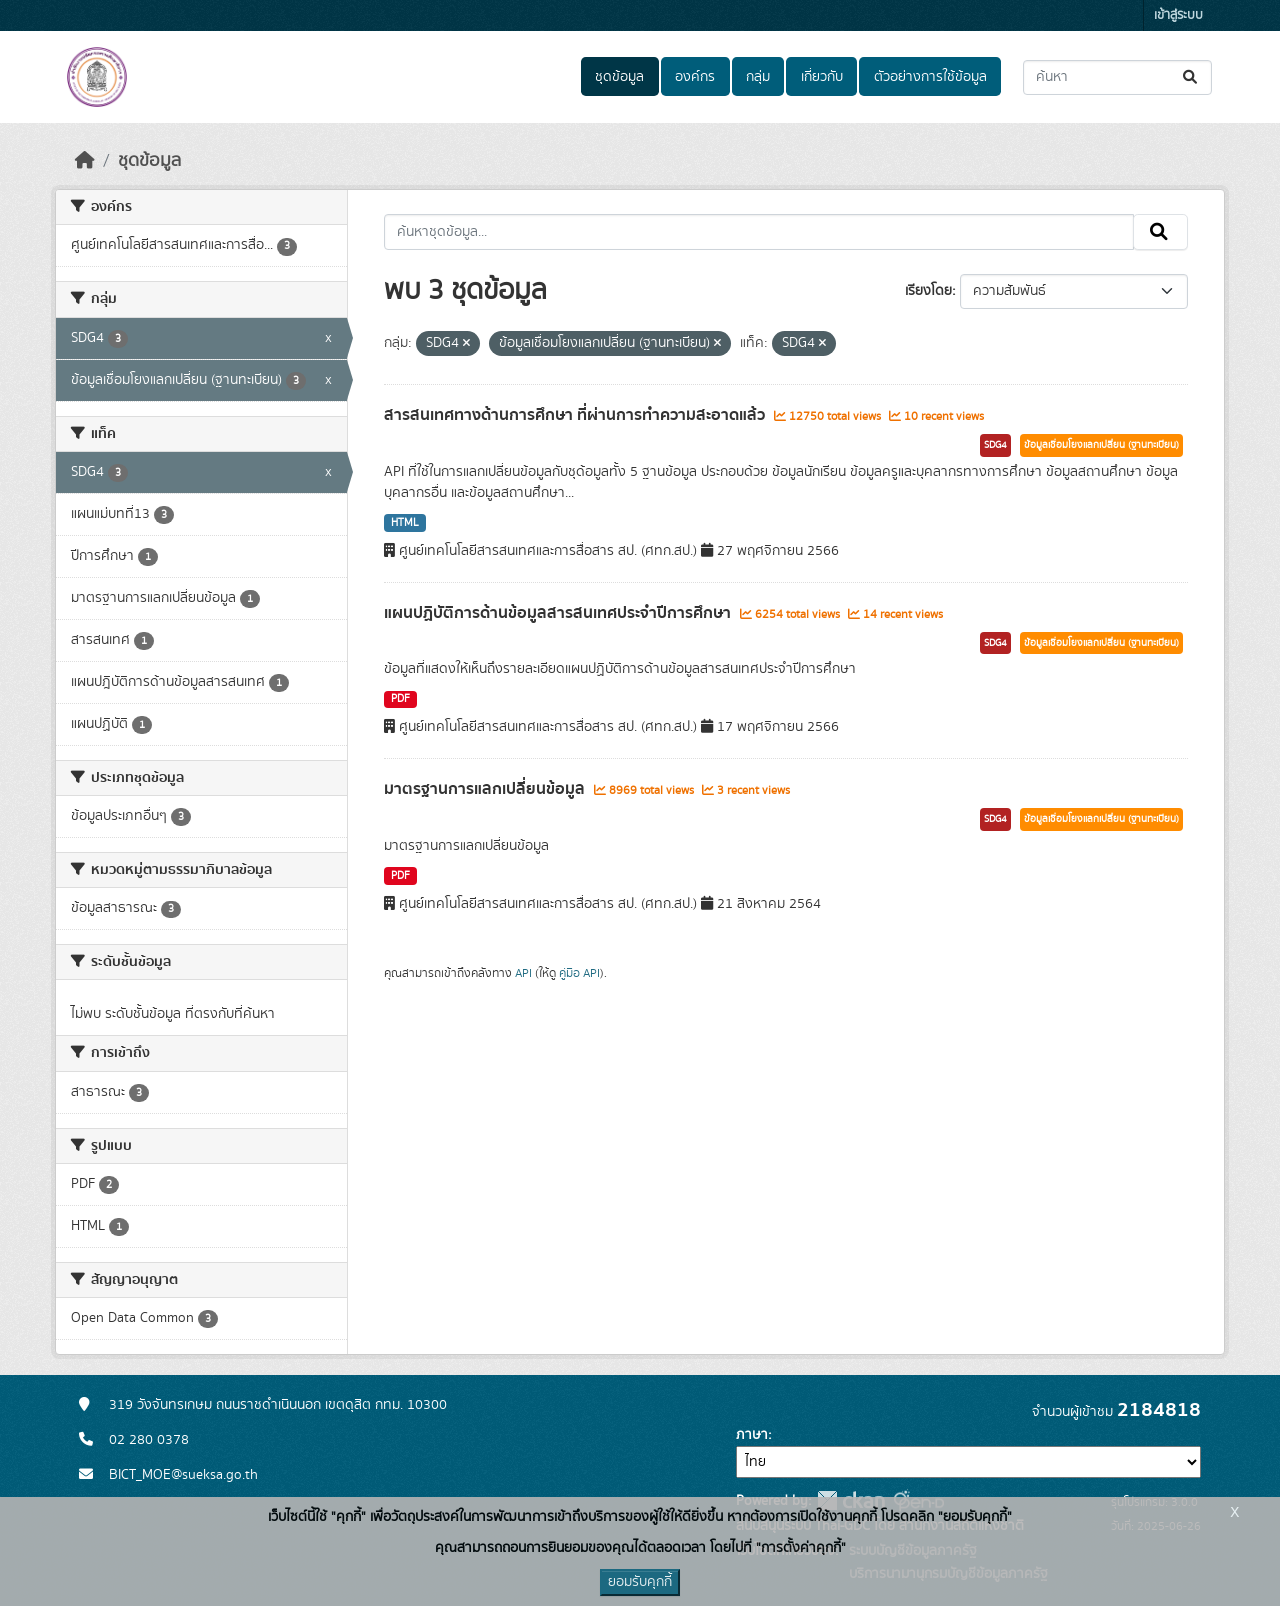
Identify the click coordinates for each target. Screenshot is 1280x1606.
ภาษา (752, 1435)
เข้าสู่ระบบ (1178, 15)
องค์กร (695, 77)
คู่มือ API (579, 973)
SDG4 (995, 445)
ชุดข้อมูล (619, 77)
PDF (400, 699)
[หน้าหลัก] (85, 161)
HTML (405, 523)
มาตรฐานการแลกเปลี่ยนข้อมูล (486, 789)
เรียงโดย (928, 291)
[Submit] (1191, 77)
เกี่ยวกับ (822, 77)
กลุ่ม (758, 77)
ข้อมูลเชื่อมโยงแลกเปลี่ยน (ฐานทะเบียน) (1101, 445)
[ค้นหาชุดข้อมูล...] (1117, 77)
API (523, 973)
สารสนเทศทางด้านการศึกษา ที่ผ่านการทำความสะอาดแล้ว (576, 415)
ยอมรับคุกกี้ (640, 1582)
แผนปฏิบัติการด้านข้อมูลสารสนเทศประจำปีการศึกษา (559, 613)
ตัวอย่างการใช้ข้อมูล (930, 77)
